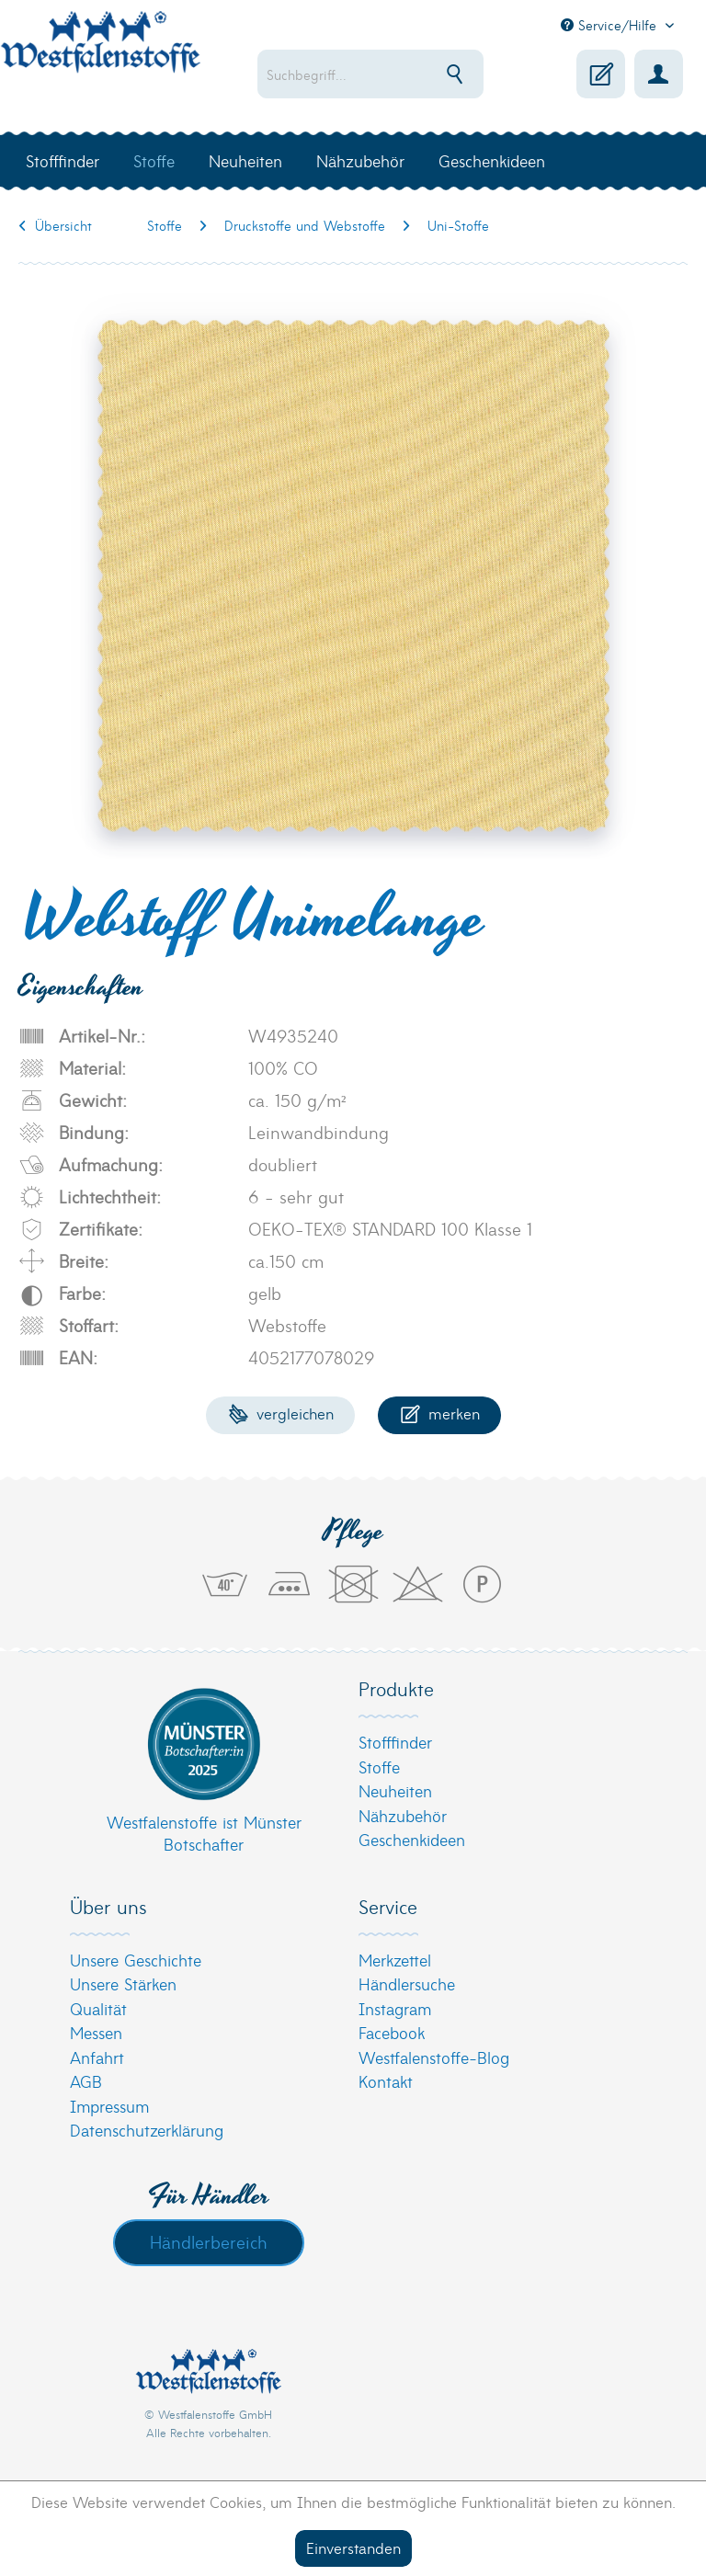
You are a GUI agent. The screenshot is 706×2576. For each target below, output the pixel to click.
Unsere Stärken (123, 1983)
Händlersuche (407, 1983)
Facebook (392, 2032)
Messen (96, 2032)
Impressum (109, 2105)
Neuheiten (395, 1790)
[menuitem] (370, 74)
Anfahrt (97, 2057)
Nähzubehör (403, 1815)
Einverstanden (353, 2547)
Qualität (98, 2008)
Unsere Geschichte (135, 1959)
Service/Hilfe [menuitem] (611, 25)
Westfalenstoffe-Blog (434, 2057)
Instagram (395, 2008)
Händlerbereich (209, 2241)
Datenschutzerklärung (146, 2129)
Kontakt (386, 2080)
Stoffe (379, 1766)
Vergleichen (281, 1412)
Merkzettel (395, 1959)
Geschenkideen (412, 1839)
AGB (86, 2080)
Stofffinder (395, 1741)
